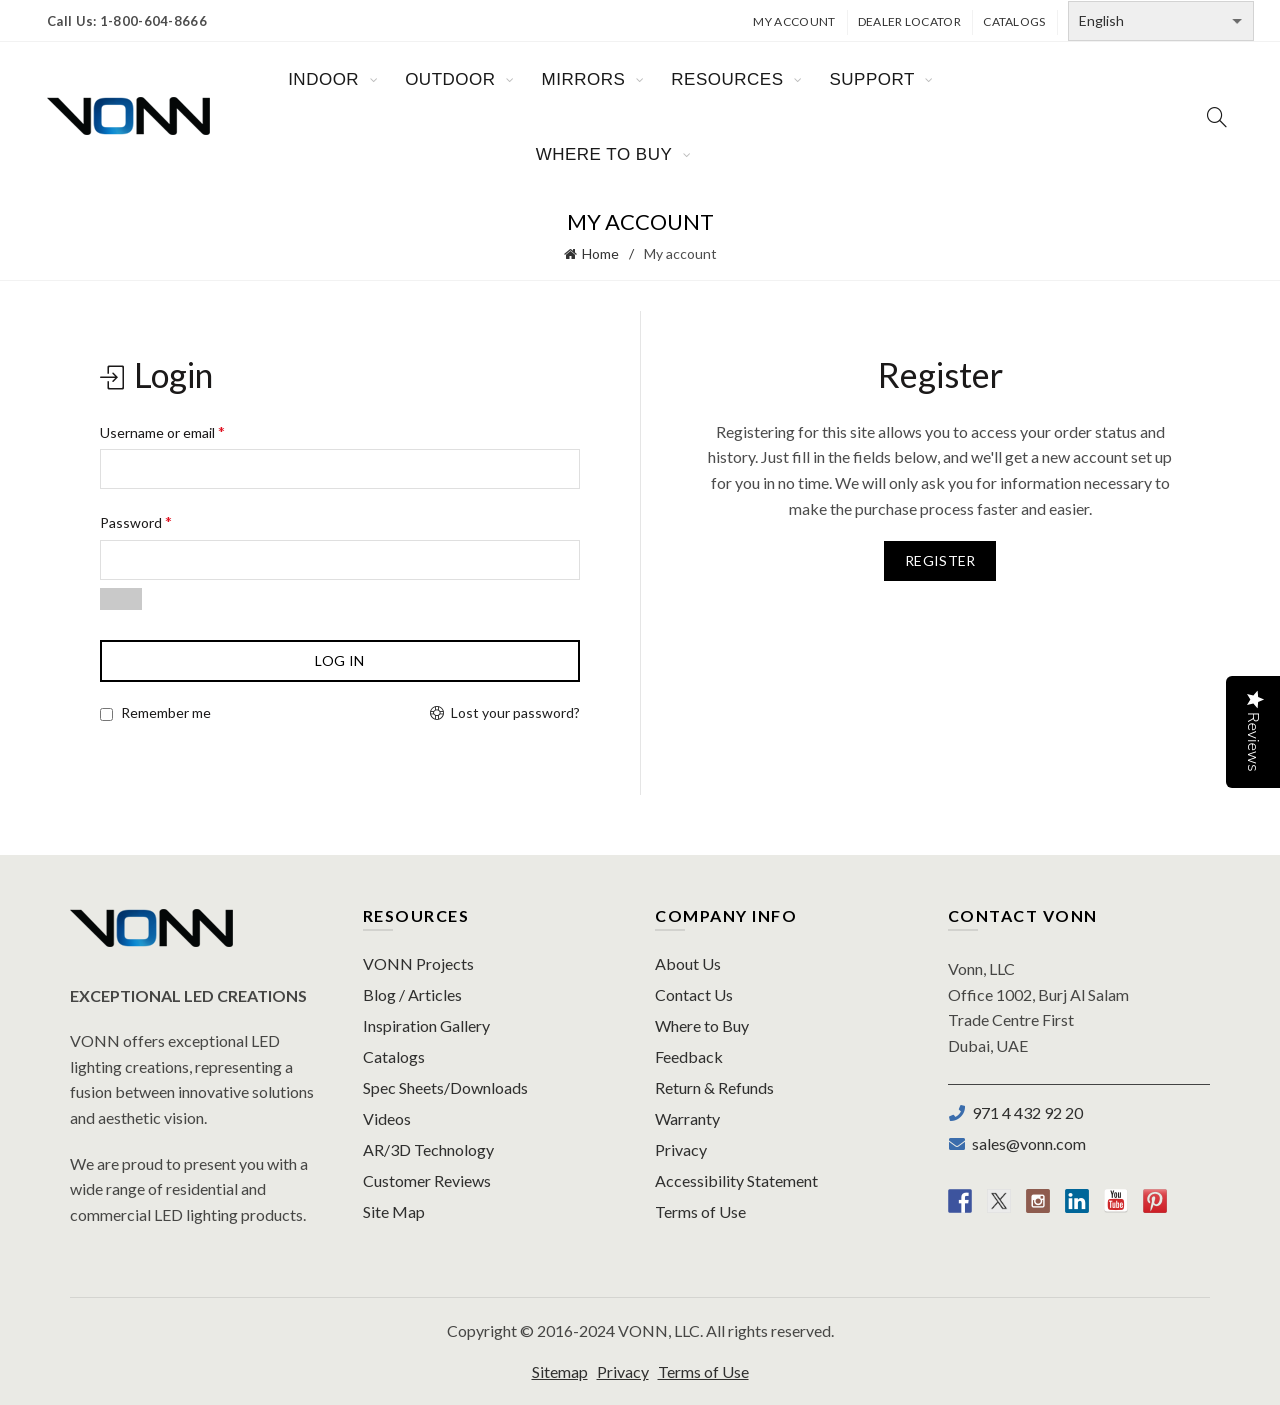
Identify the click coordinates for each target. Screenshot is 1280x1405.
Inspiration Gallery (426, 1025)
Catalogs (1014, 21)
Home (600, 253)
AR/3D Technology (428, 1149)
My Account (794, 21)
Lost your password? (515, 712)
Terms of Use (700, 1211)
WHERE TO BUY (604, 154)
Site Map (394, 1211)
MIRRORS (584, 79)
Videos (387, 1118)
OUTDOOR (450, 79)
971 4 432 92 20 (1024, 1112)
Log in (339, 660)
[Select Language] (1161, 21)
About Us (688, 963)
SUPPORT (871, 79)
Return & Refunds (714, 1087)
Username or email (162, 431)
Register (940, 560)
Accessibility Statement (736, 1180)
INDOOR (323, 79)
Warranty (687, 1118)
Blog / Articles (412, 994)
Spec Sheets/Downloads (445, 1087)
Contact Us (694, 994)
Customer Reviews (427, 1180)
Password (136, 521)
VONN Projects (418, 963)
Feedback (689, 1056)
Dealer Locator (909, 21)
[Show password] (121, 599)
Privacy (681, 1149)
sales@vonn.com (1026, 1143)
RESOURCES (727, 79)
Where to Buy (702, 1025)
